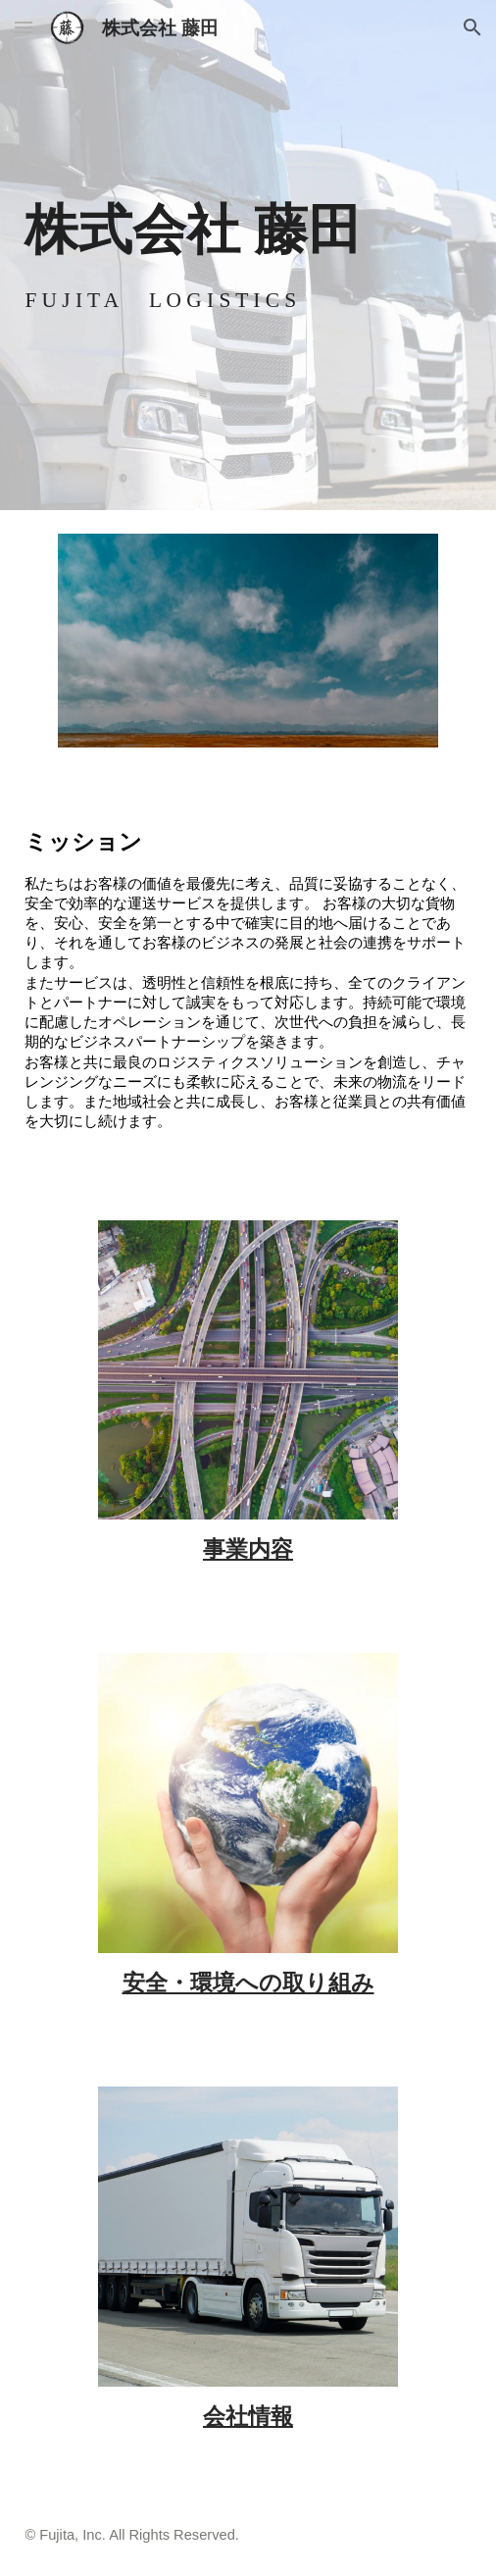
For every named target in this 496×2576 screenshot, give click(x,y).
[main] (247, 228)
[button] (23, 27)
